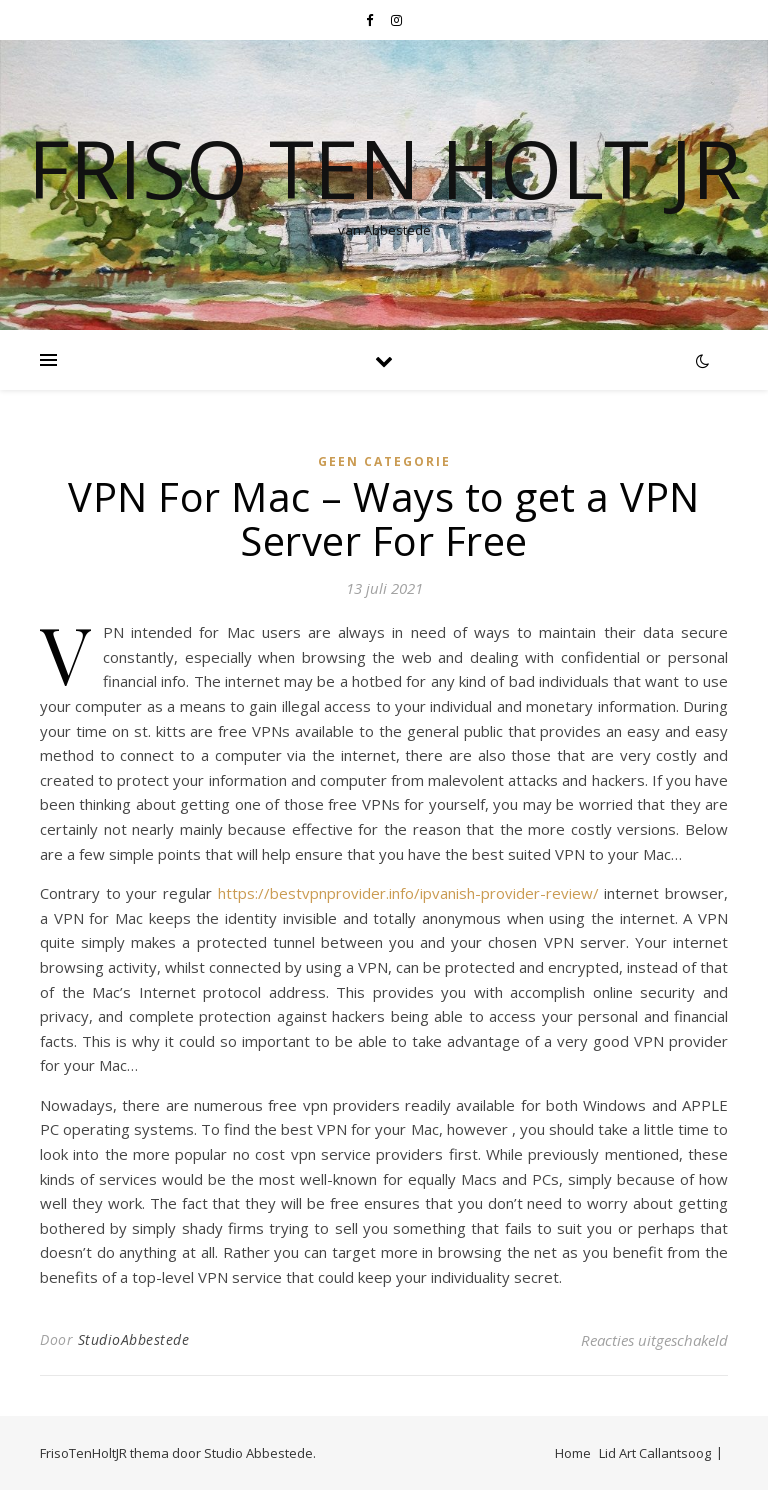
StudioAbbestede (134, 1339)
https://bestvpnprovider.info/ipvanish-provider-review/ (408, 893)
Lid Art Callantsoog (655, 1453)
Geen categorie (384, 461)
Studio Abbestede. (260, 1453)
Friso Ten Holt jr (384, 168)
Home (573, 1453)
